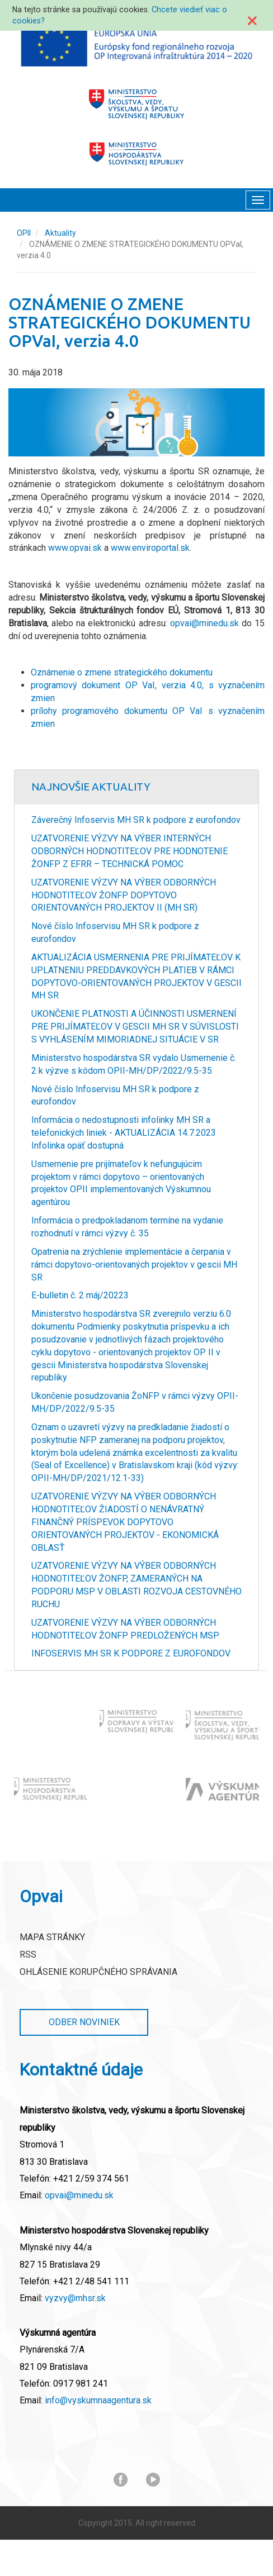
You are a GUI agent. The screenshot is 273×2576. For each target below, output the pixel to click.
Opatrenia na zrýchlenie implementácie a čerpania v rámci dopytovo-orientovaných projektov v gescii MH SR (134, 1264)
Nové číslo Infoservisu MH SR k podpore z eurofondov (115, 932)
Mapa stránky (52, 1937)
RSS (28, 1954)
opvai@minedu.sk (204, 623)
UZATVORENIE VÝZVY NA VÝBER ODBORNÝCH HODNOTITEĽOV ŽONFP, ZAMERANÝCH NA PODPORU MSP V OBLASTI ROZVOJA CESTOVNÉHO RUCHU (136, 1585)
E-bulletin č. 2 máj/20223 (80, 1295)
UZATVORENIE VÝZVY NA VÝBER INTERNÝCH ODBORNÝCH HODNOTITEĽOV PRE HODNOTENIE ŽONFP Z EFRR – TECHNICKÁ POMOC (129, 851)
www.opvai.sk (75, 547)
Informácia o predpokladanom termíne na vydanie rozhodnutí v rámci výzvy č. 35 (127, 1227)
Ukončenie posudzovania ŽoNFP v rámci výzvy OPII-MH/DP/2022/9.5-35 (134, 1402)
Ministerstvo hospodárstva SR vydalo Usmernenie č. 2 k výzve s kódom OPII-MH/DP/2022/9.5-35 (133, 1064)
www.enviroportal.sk (150, 547)
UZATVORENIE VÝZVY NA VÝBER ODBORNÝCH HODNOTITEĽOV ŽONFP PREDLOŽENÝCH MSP (125, 1629)
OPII (24, 232)
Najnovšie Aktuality (90, 786)
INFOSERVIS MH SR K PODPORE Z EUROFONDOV (130, 1653)
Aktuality (60, 232)
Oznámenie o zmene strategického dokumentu (122, 672)
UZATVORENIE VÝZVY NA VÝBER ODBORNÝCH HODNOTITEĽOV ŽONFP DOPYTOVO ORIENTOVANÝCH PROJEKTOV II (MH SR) (123, 895)
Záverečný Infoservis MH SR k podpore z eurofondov (136, 820)
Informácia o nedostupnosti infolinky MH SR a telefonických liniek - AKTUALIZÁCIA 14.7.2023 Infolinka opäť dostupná (123, 1133)
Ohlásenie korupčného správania (98, 1971)
